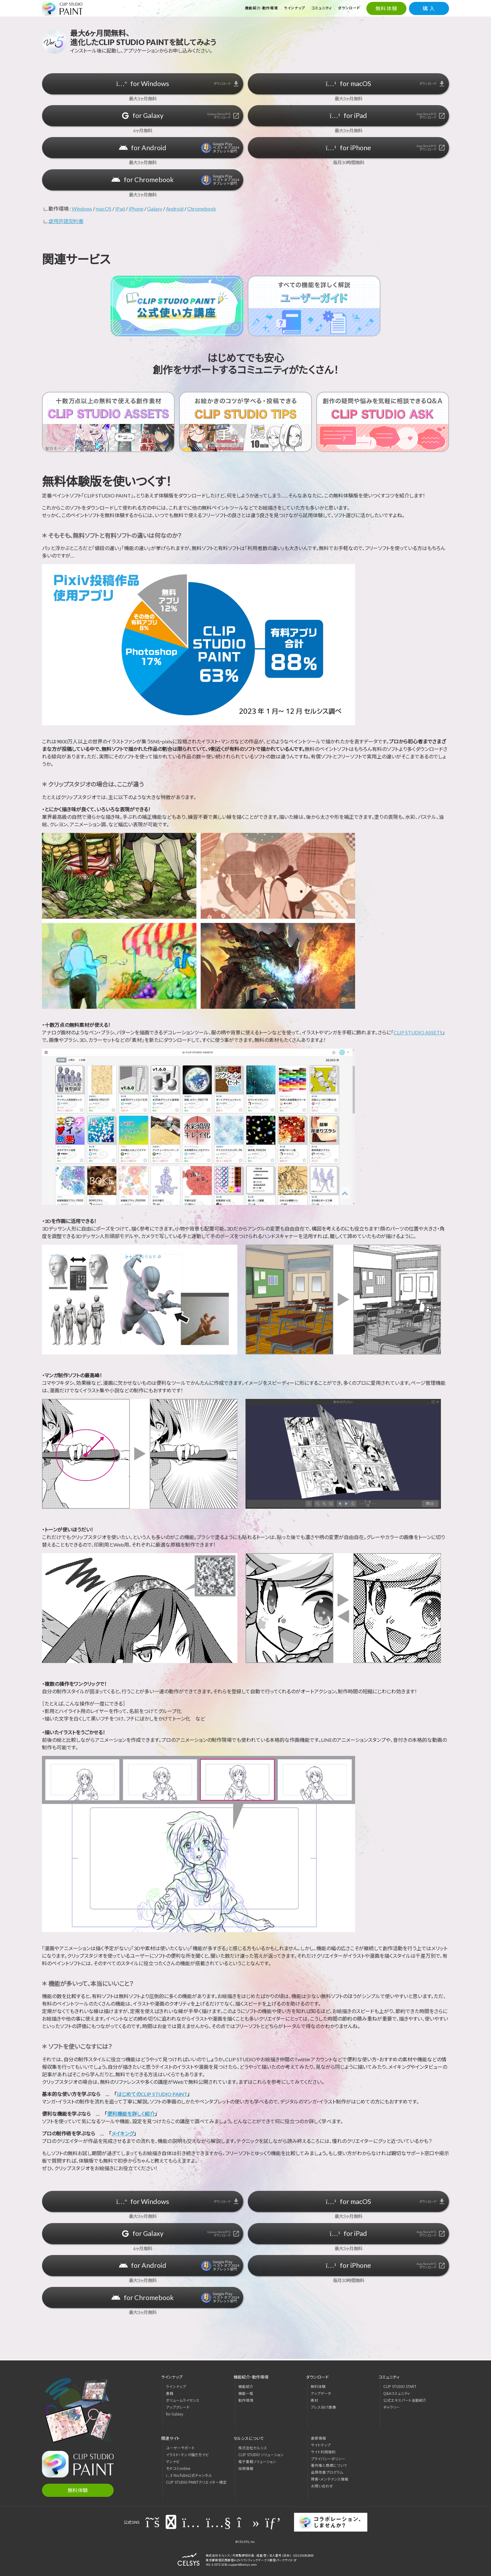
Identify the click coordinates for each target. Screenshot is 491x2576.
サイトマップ (321, 2444)
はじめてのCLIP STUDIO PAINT (152, 2094)
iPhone (136, 209)
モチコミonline (178, 2468)
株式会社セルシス (252, 2447)
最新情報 (318, 2438)
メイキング (122, 2133)
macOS (103, 209)
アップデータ (321, 2393)
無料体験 (386, 8)
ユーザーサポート (180, 2447)
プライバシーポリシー (328, 2458)
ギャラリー (391, 2407)
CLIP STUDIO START (399, 2386)
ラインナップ (176, 2386)
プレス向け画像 (323, 2407)
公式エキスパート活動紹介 (404, 2400)
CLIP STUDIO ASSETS (418, 1032)
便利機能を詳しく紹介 (131, 2114)
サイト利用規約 (323, 2451)
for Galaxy (174, 2413)
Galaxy (154, 209)
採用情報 (245, 2468)
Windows (82, 209)
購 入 (429, 8)
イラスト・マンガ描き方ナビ (187, 2454)
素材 (314, 2400)
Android (174, 209)
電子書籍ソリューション (257, 2461)
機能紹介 (245, 2386)
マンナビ (173, 2461)
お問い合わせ (322, 2485)
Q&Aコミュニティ (396, 2393)
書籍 (169, 2393)
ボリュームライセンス (182, 2400)
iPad (120, 209)
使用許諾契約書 (66, 221)
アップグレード (178, 2407)
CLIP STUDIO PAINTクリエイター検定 (196, 2482)
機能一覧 (245, 2393)
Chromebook (201, 209)
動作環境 (245, 2400)
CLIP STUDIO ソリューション (261, 2454)
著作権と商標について (329, 2465)
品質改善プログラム (327, 2472)
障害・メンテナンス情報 (329, 2479)
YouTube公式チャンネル (189, 2475)
